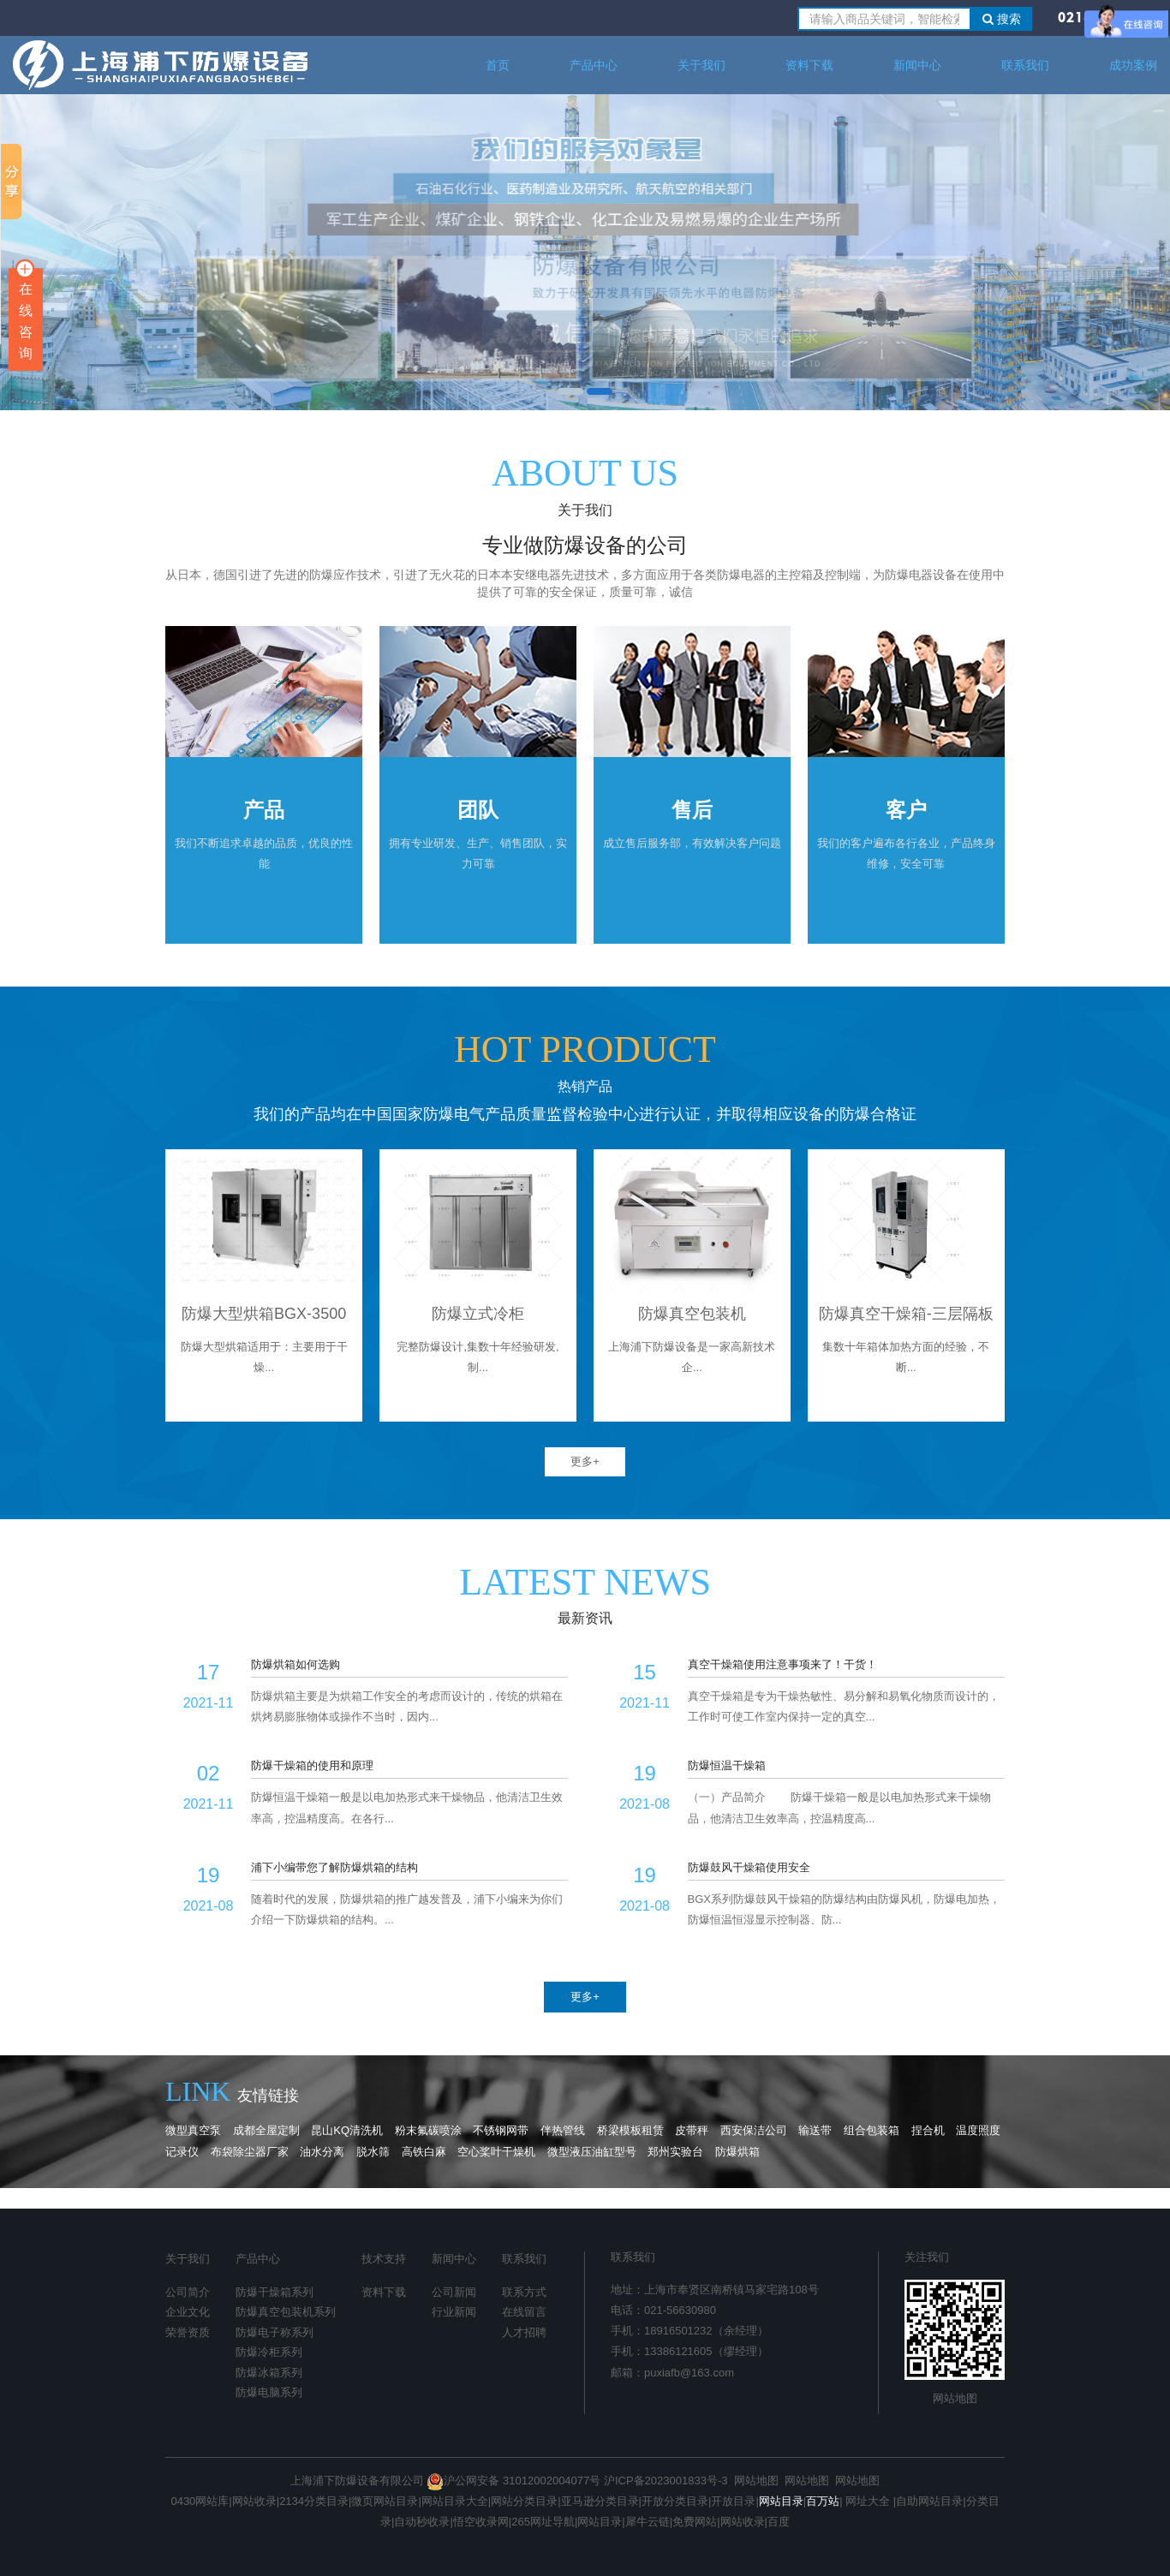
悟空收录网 (481, 2521)
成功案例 (1133, 65)
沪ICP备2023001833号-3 (666, 2480)
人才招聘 (524, 2332)
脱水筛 (373, 2151)
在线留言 (524, 2311)
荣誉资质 (187, 2332)
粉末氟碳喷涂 (428, 2130)
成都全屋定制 (266, 2130)
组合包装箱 (871, 2130)
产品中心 (594, 65)
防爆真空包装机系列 (286, 2311)
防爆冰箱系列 (269, 2372)
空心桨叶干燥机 (496, 2151)
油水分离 (322, 2151)
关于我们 (701, 65)
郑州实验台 (675, 2151)
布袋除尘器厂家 (250, 2151)
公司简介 (187, 2292)
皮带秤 (691, 2130)
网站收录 (254, 2501)
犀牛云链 (647, 2521)
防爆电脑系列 (269, 2392)
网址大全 (867, 2501)
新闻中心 (917, 65)
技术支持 (383, 2258)
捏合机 (928, 2130)
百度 (778, 2521)
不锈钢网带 (502, 2130)
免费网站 (694, 2521)
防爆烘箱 (737, 2151)
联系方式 (524, 2292)
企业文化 (187, 2311)
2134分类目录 (314, 2501)
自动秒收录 (422, 2521)
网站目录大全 (454, 2501)
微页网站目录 (384, 2501)
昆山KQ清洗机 (347, 2130)
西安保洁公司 (753, 2130)
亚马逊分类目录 (600, 2501)
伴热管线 (562, 2130)
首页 (498, 65)
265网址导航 (543, 2521)
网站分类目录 (524, 2501)
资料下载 (809, 65)
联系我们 (1025, 65)
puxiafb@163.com (689, 2372)
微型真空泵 (193, 2130)
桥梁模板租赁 (630, 2130)
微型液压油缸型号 (591, 2151)
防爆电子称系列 (274, 2332)
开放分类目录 (675, 2501)
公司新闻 (454, 2292)
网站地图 (955, 2398)
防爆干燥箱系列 (274, 2292)
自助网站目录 (929, 2501)
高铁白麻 (424, 2151)
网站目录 (599, 2521)
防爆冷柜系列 (269, 2352)
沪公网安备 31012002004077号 (513, 2480)
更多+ (585, 1461)
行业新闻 (454, 2311)
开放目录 (733, 2501)
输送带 (815, 2130)
